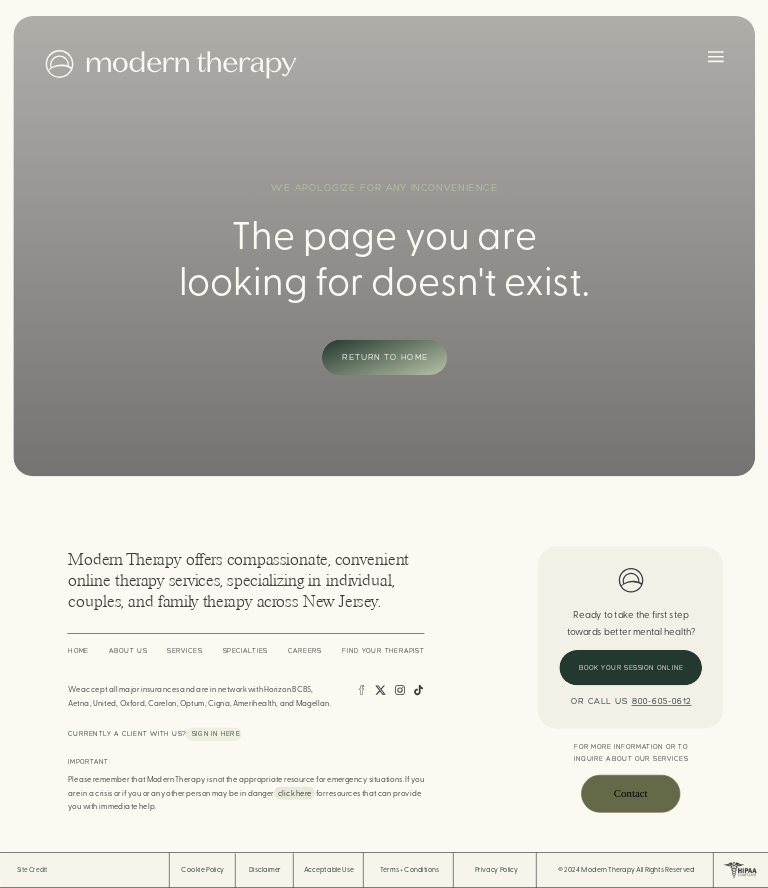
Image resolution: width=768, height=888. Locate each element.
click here (295, 793)
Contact (631, 794)
